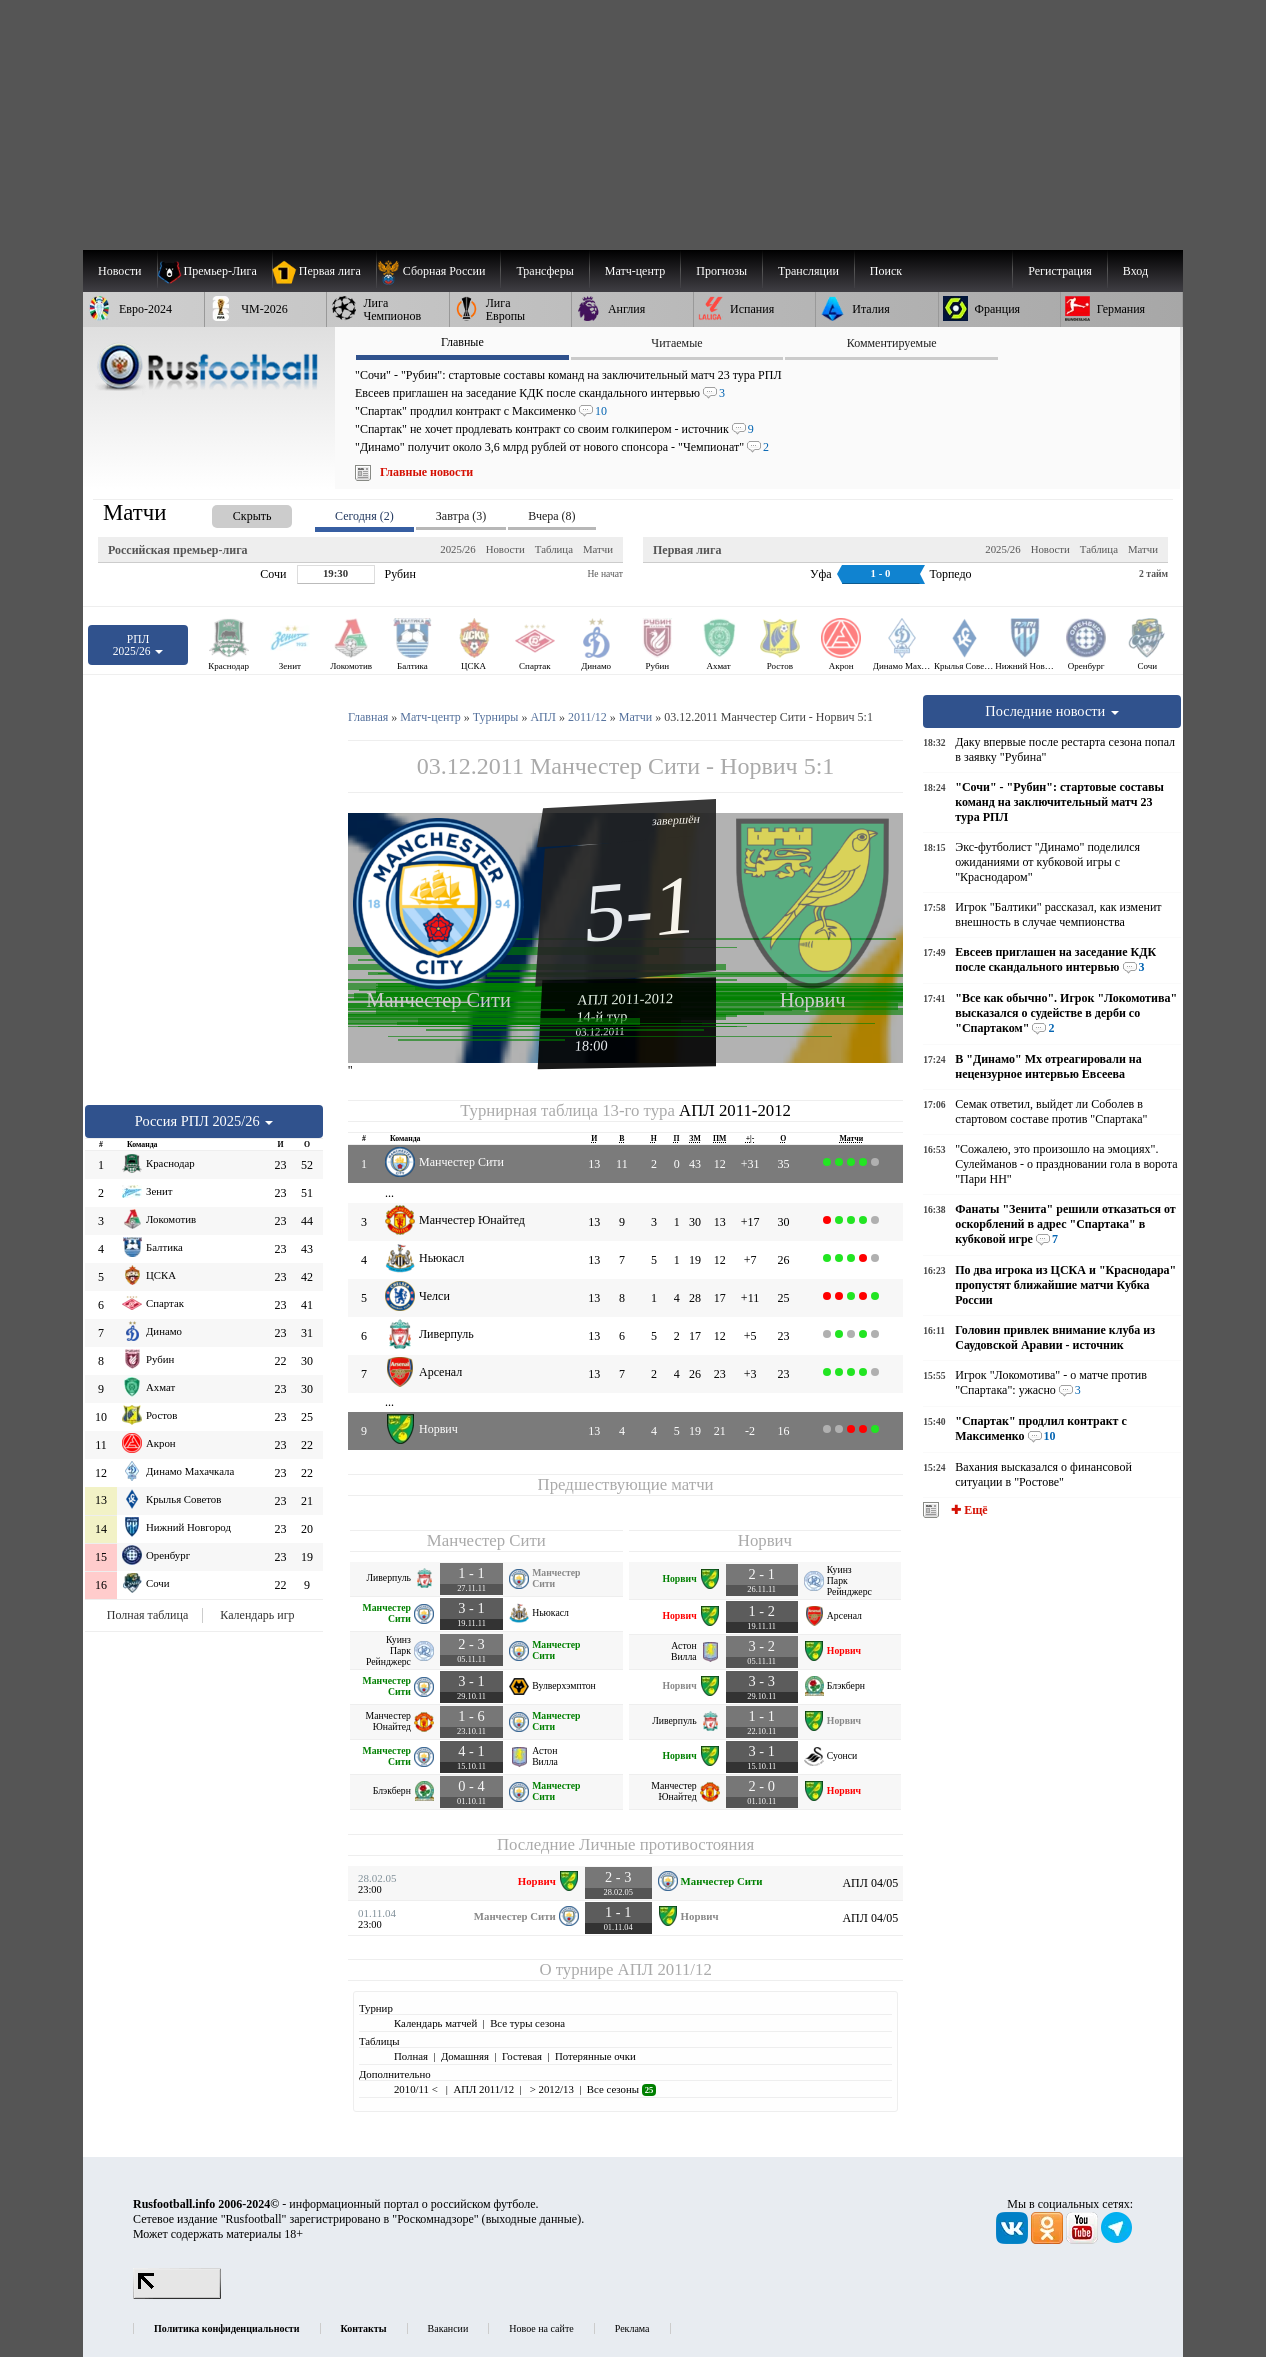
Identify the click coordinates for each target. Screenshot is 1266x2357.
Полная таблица (147, 1615)
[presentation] (232, 512)
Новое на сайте (541, 2328)
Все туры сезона (527, 2023)
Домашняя (465, 2056)
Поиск (886, 271)
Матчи (598, 549)
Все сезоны (621, 2089)
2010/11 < (417, 2089)
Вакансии (448, 2328)
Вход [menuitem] (1135, 271)
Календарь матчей (435, 2023)
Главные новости (426, 472)
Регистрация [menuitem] (1060, 271)
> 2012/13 (550, 2089)
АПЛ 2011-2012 (625, 999)
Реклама (632, 2328)
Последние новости (1052, 711)
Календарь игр (257, 1615)
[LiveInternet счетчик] (177, 2295)
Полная (411, 2056)
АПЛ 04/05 (870, 1883)
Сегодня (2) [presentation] (364, 516)
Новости (505, 549)
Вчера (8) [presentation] (551, 516)
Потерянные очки (595, 2056)
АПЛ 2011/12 (665, 1969)
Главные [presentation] (462, 342)
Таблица (554, 549)
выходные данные (532, 2219)
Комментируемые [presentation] (892, 343)
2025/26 (457, 549)
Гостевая (522, 2056)
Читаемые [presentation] (676, 343)
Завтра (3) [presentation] (461, 516)
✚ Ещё (967, 1510)
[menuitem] (438, 271)
